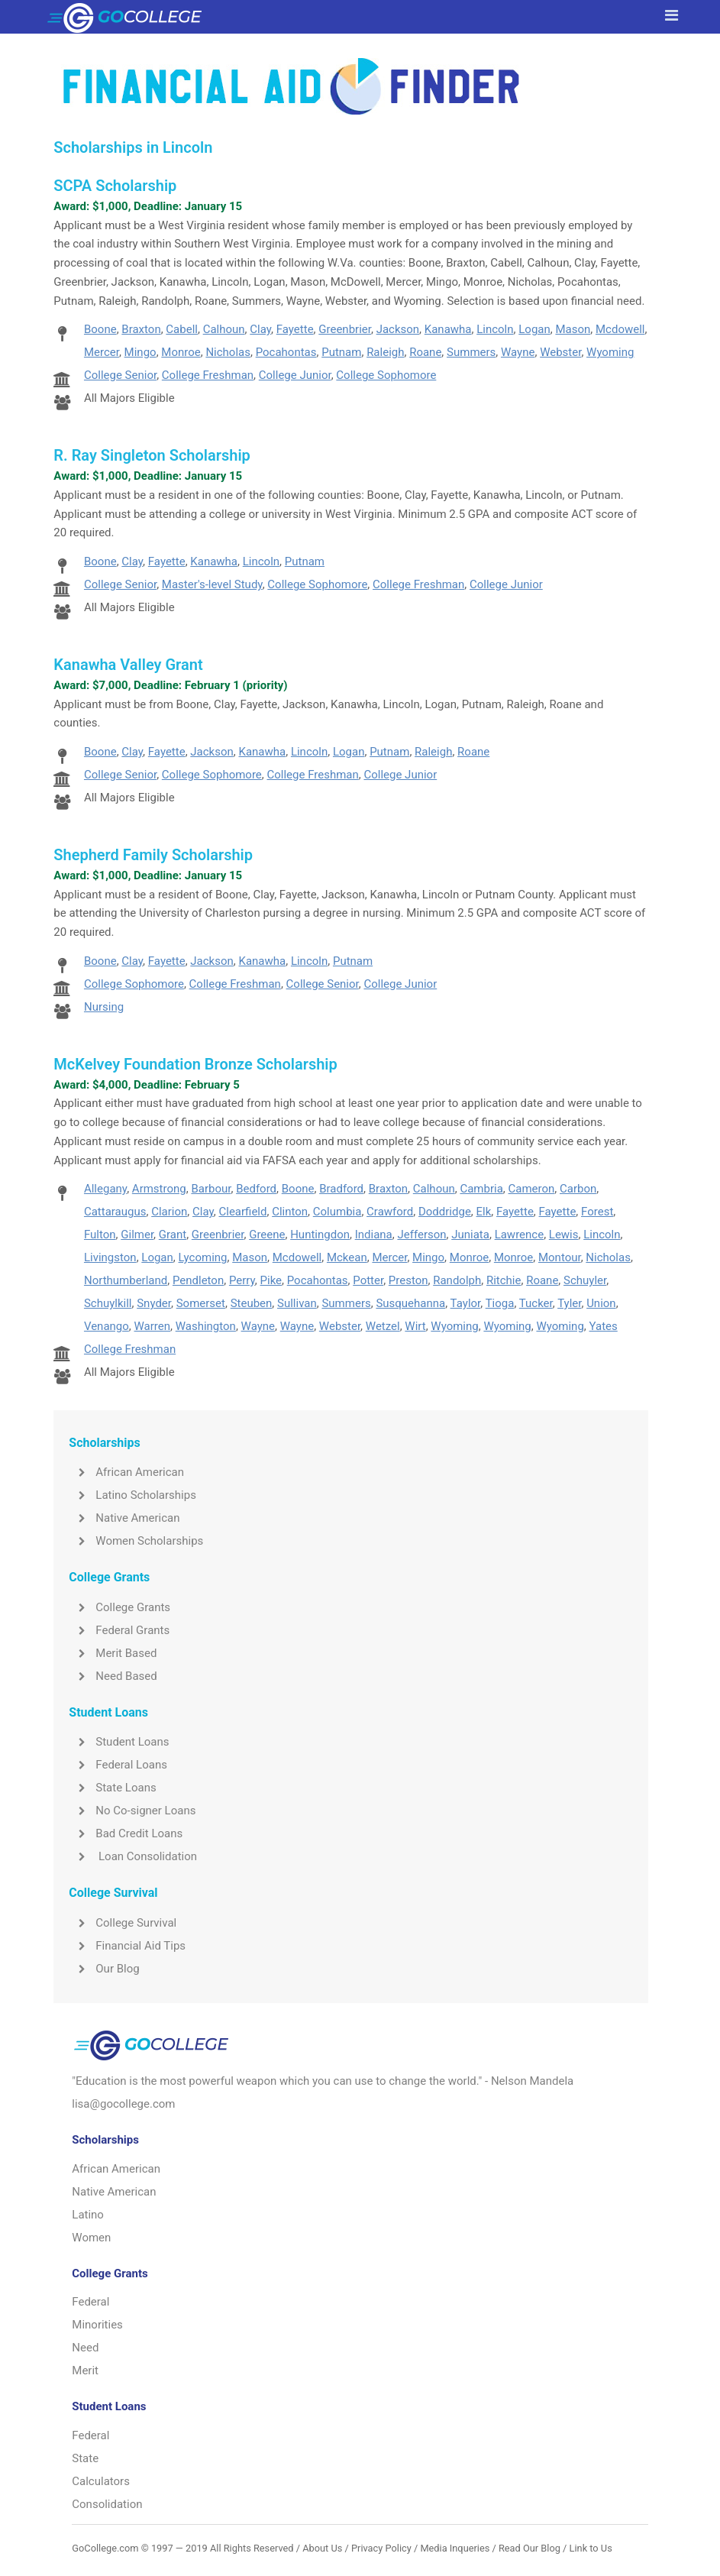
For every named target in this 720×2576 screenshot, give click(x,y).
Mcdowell (620, 329)
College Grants (119, 1607)
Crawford (389, 1211)
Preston (408, 1280)
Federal (90, 2302)
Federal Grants (119, 1630)
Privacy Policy (381, 2548)
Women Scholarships (136, 1541)
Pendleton (198, 1280)
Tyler (569, 1303)
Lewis (564, 1234)
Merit (85, 2370)
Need (85, 2347)
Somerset (200, 1303)
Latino (88, 2215)
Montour (559, 1257)
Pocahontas (286, 352)
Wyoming (610, 352)
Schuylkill (108, 1303)
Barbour (211, 1189)
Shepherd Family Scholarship (153, 855)
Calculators (101, 2481)
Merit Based (113, 1653)
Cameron (532, 1189)
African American (126, 1472)
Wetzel (383, 1326)
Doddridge (444, 1211)
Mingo (140, 352)
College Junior (295, 375)
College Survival (122, 1923)
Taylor (465, 1303)
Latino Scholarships (132, 1495)
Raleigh (385, 352)
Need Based (113, 1676)
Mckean (347, 1257)
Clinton (290, 1211)
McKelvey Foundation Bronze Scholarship (195, 1064)
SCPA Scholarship (114, 185)
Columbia (337, 1211)
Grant (172, 1234)
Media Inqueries (454, 2548)
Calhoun (224, 329)
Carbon (578, 1189)
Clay (260, 329)
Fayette (295, 329)
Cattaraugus (115, 1211)
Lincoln (494, 329)
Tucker (536, 1303)
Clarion (169, 1211)
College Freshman (207, 375)
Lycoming (203, 1257)
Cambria (481, 1189)
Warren (152, 1326)
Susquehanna (410, 1303)
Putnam (341, 352)
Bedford (256, 1189)
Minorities (97, 2325)
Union (601, 1303)
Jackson (397, 329)
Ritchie (503, 1280)
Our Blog (104, 1969)
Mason (572, 329)
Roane (425, 352)
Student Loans (119, 1742)
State (85, 2458)
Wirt (415, 1326)
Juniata (470, 1234)
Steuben (252, 1303)
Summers (471, 352)
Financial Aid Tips (127, 1946)
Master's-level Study (212, 584)
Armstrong (159, 1189)
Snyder (154, 1303)
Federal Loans (118, 1765)
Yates (603, 1326)
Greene (267, 1234)
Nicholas (227, 352)
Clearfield (242, 1211)
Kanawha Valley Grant (127, 664)
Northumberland (125, 1280)
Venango (106, 1326)
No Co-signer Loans (132, 1810)
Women (91, 2237)
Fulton (100, 1234)
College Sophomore (386, 375)
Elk (484, 1211)
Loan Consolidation (133, 1856)
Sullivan (297, 1303)
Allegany (105, 1189)
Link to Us (591, 2548)
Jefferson (421, 1234)
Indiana (373, 1234)
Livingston (110, 1257)
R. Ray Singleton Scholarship (151, 455)
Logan (534, 329)
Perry (242, 1280)
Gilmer (137, 1234)
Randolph (457, 1280)
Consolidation (107, 2504)
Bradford (341, 1189)
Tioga (500, 1303)
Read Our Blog (529, 2548)
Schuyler (584, 1280)
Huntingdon (320, 1234)
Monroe (180, 352)
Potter (368, 1280)
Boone (100, 329)
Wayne (517, 352)
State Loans (112, 1787)
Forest (597, 1211)
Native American (124, 1518)
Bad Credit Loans (125, 1833)
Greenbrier (344, 329)
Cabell (182, 329)
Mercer (101, 352)
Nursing (104, 1007)
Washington (206, 1326)
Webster (560, 352)
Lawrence (519, 1234)
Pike (271, 1280)
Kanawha (448, 329)
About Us (322, 2548)
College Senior (120, 375)
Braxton (140, 329)
